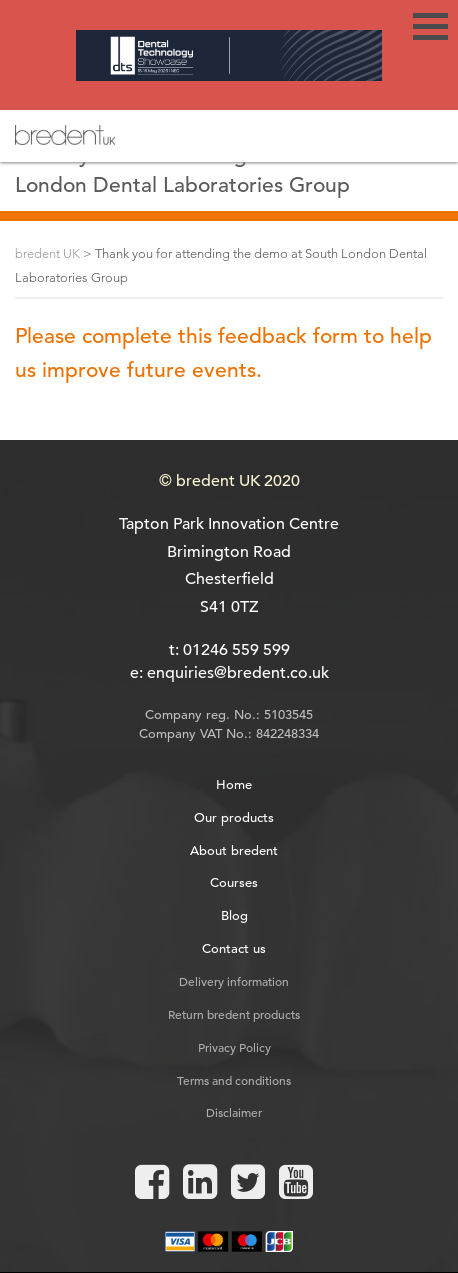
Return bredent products (234, 1014)
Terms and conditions (234, 1080)
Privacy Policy (234, 1047)
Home (234, 784)
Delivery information (234, 981)
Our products (234, 817)
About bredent (234, 850)
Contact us (234, 948)
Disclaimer (234, 1112)
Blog (234, 915)
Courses (234, 882)
